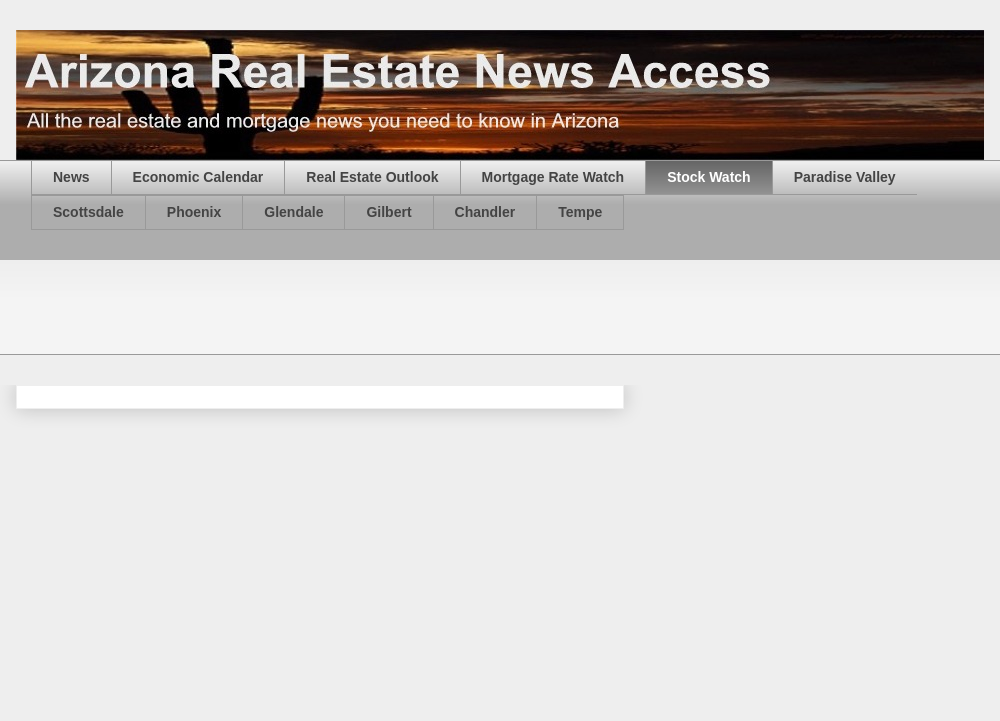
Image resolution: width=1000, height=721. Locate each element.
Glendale (293, 212)
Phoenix (194, 212)
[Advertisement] (395, 305)
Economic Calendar (198, 177)
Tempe (580, 212)
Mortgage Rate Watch (553, 177)
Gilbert (388, 212)
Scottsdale (88, 212)
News (71, 177)
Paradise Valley (845, 177)
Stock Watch (709, 177)
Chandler (485, 212)
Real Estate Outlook (372, 177)
